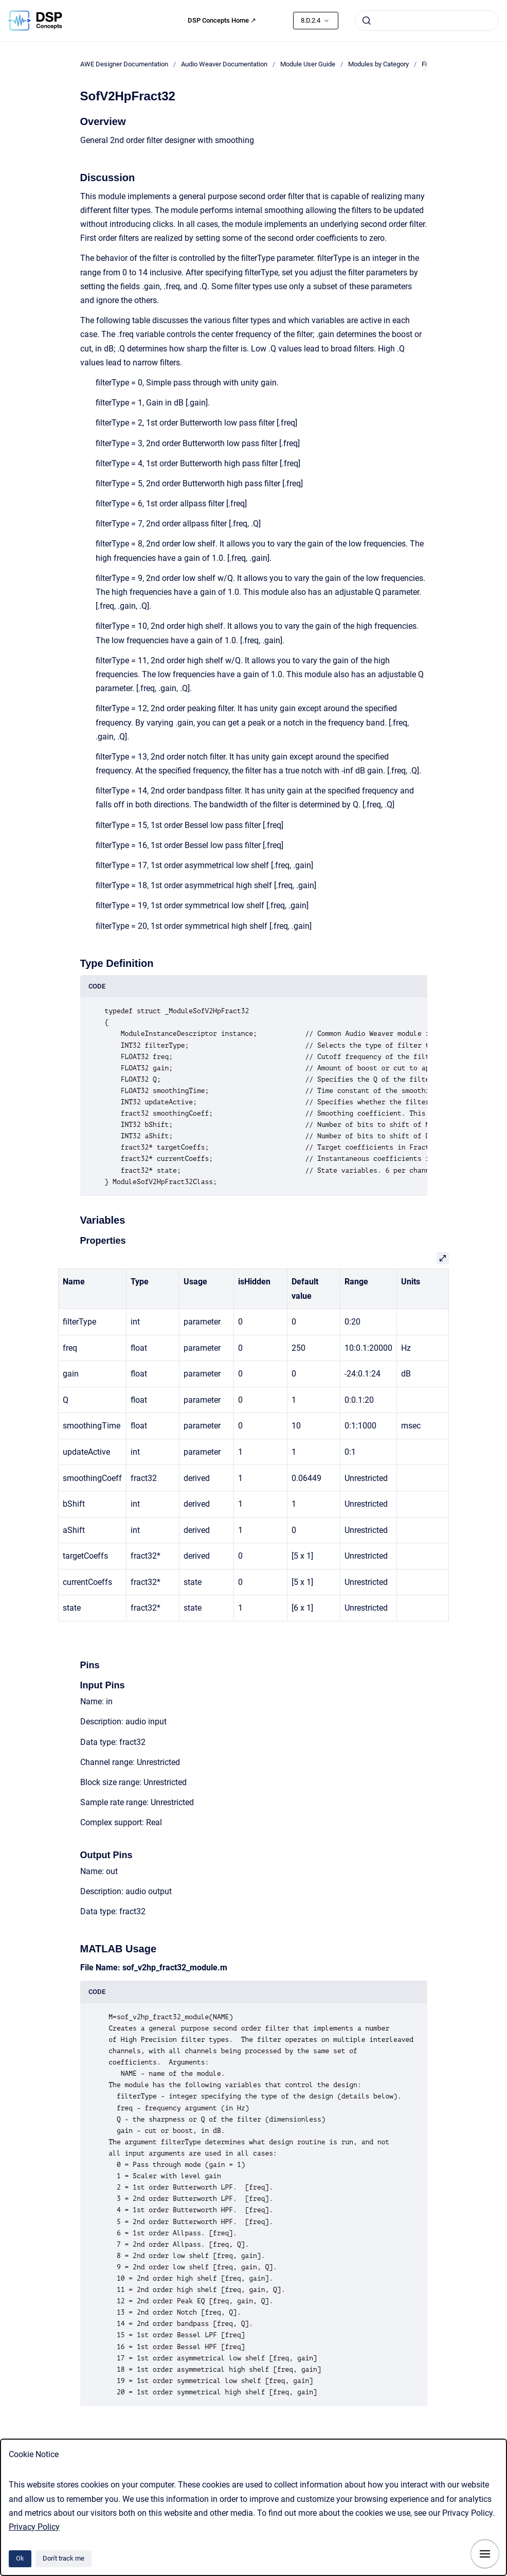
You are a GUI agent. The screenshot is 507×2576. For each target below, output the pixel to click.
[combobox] (426, 20)
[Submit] (366, 20)
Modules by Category (378, 64)
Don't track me (63, 2558)
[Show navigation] (485, 2554)
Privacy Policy (34, 2527)
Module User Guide (307, 64)
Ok (20, 2558)
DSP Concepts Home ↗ (222, 20)
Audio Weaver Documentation (224, 64)
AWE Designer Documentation (124, 64)
